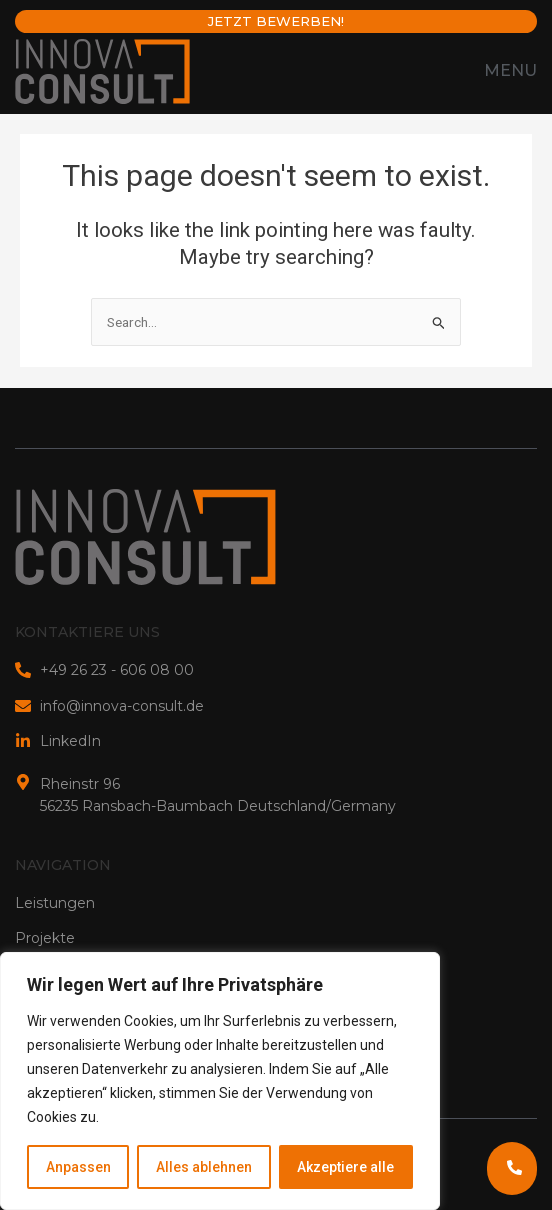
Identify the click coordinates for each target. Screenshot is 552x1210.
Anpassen (78, 1167)
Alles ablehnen (204, 1167)
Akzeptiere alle (345, 1167)
